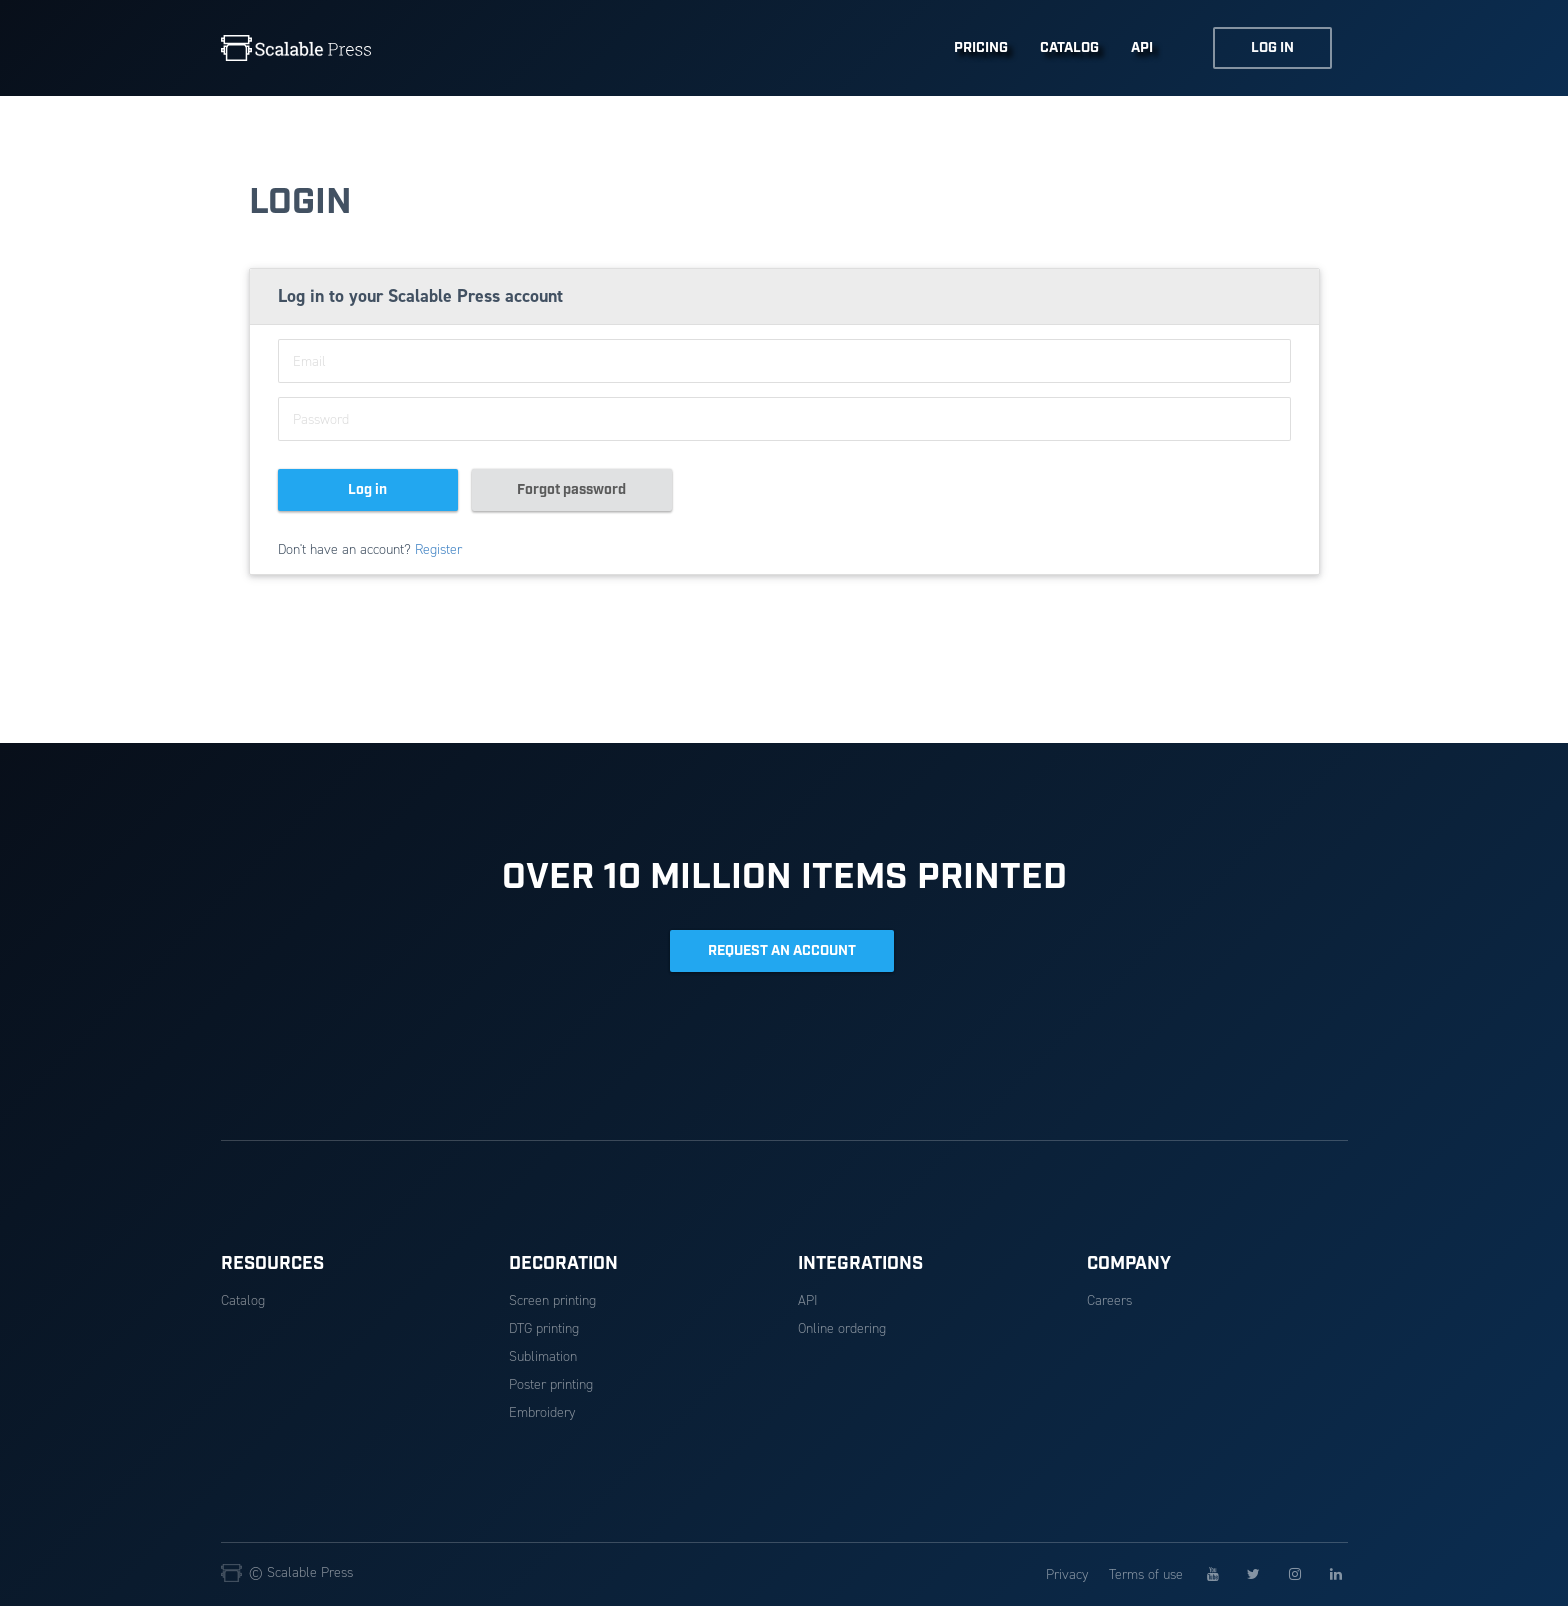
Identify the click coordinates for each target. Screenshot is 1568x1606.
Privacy (1067, 1574)
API (1142, 48)
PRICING (981, 48)
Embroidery (542, 1412)
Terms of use (1146, 1574)
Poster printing (551, 1384)
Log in (367, 490)
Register (438, 549)
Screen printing (552, 1300)
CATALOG (1069, 48)
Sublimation (543, 1356)
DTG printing (544, 1328)
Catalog (243, 1300)
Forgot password (571, 490)
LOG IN (1272, 48)
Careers (1109, 1300)
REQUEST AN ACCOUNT (782, 951)
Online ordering (842, 1328)
